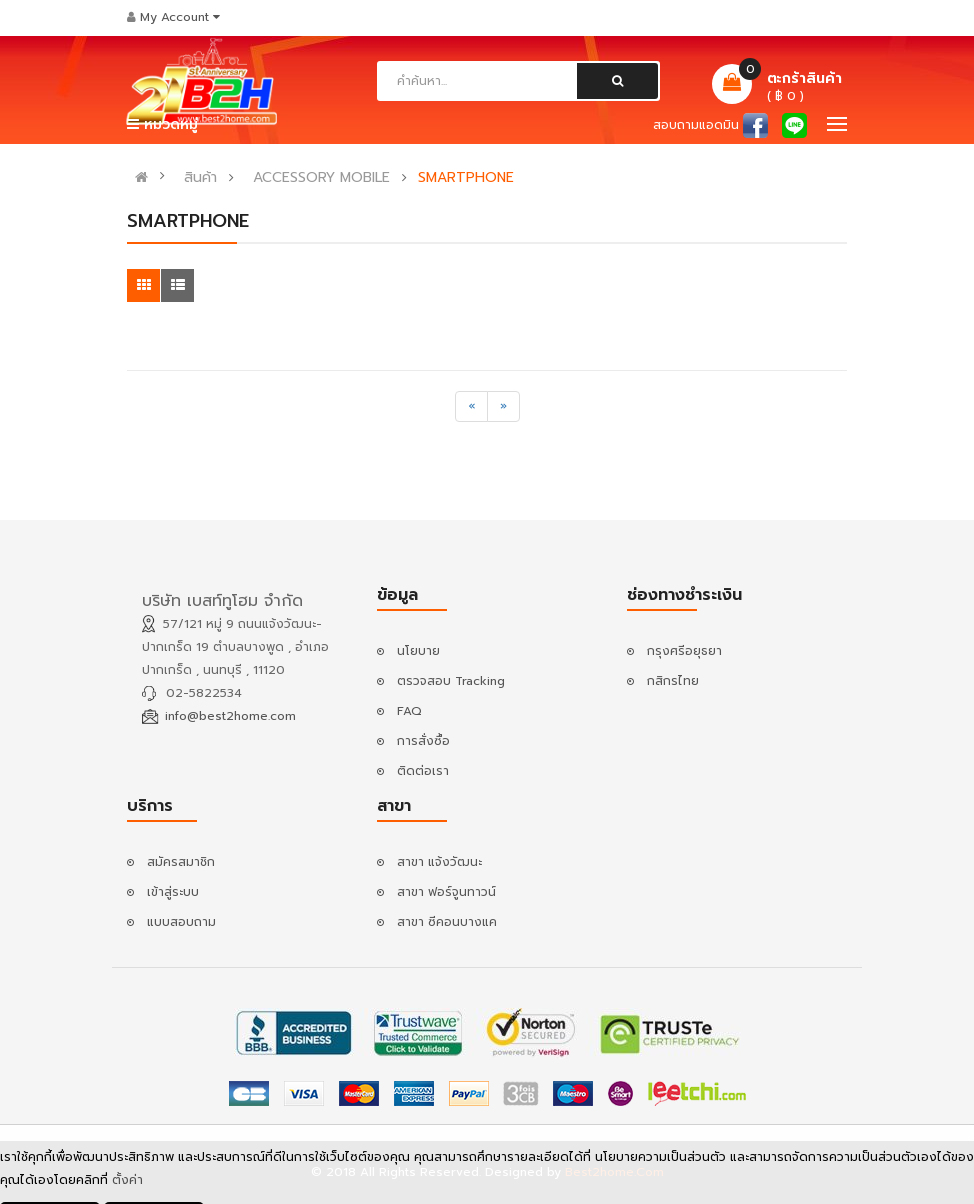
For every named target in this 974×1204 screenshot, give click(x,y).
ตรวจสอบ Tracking (451, 681)
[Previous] (471, 406)
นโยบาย (418, 651)
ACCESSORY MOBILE (321, 178)
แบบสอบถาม (181, 922)
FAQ (409, 711)
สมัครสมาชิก (181, 862)
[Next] (503, 406)
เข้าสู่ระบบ (173, 892)
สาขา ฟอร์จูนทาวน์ (446, 892)
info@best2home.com (230, 716)
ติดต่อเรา (423, 771)
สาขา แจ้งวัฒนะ (439, 862)
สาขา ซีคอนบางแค (447, 922)
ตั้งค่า (127, 1181)
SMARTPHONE (466, 178)
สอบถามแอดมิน (696, 125)
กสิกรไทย (673, 681)
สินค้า (200, 178)
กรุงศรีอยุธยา (684, 651)
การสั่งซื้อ (423, 741)
